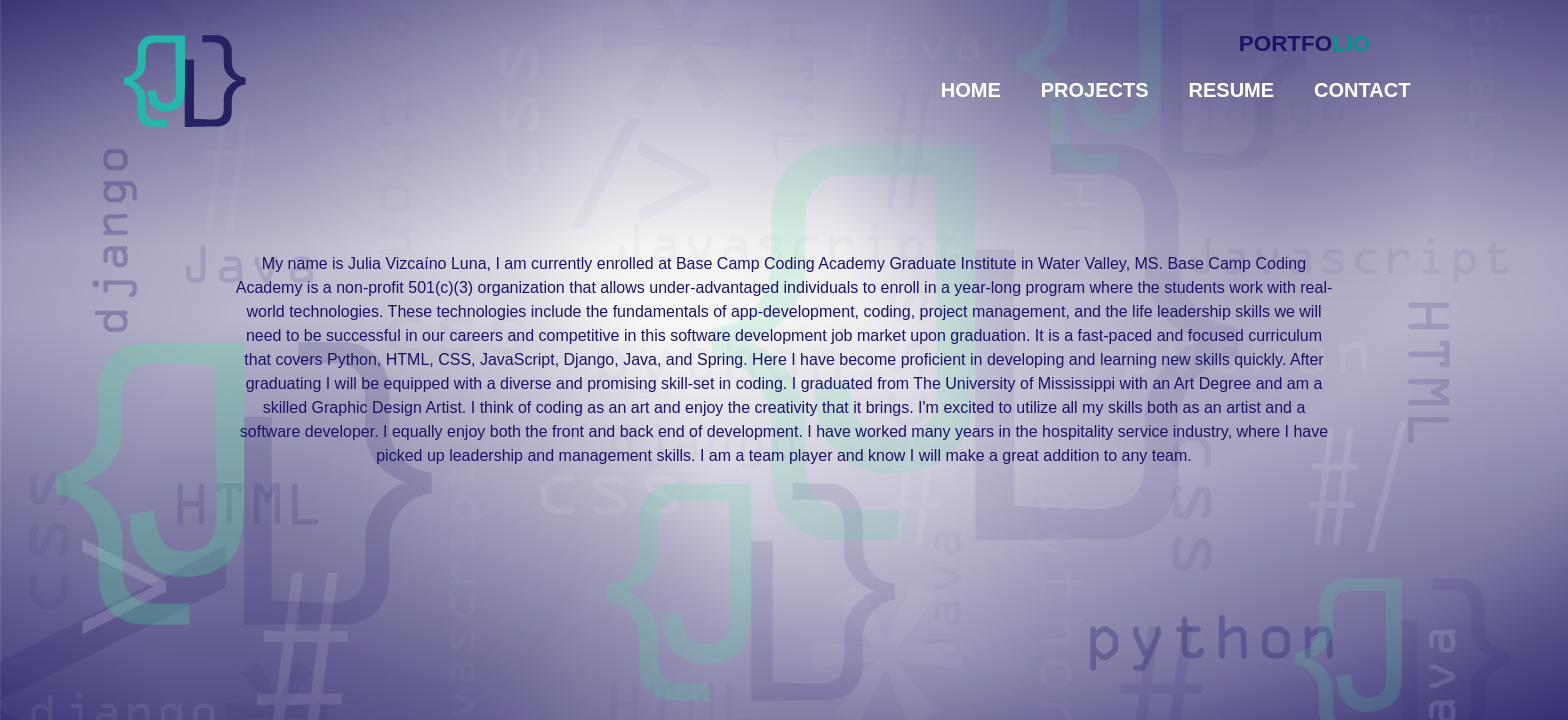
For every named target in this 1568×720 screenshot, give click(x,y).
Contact (1362, 90)
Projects (1095, 90)
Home (971, 90)
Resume (1232, 90)
